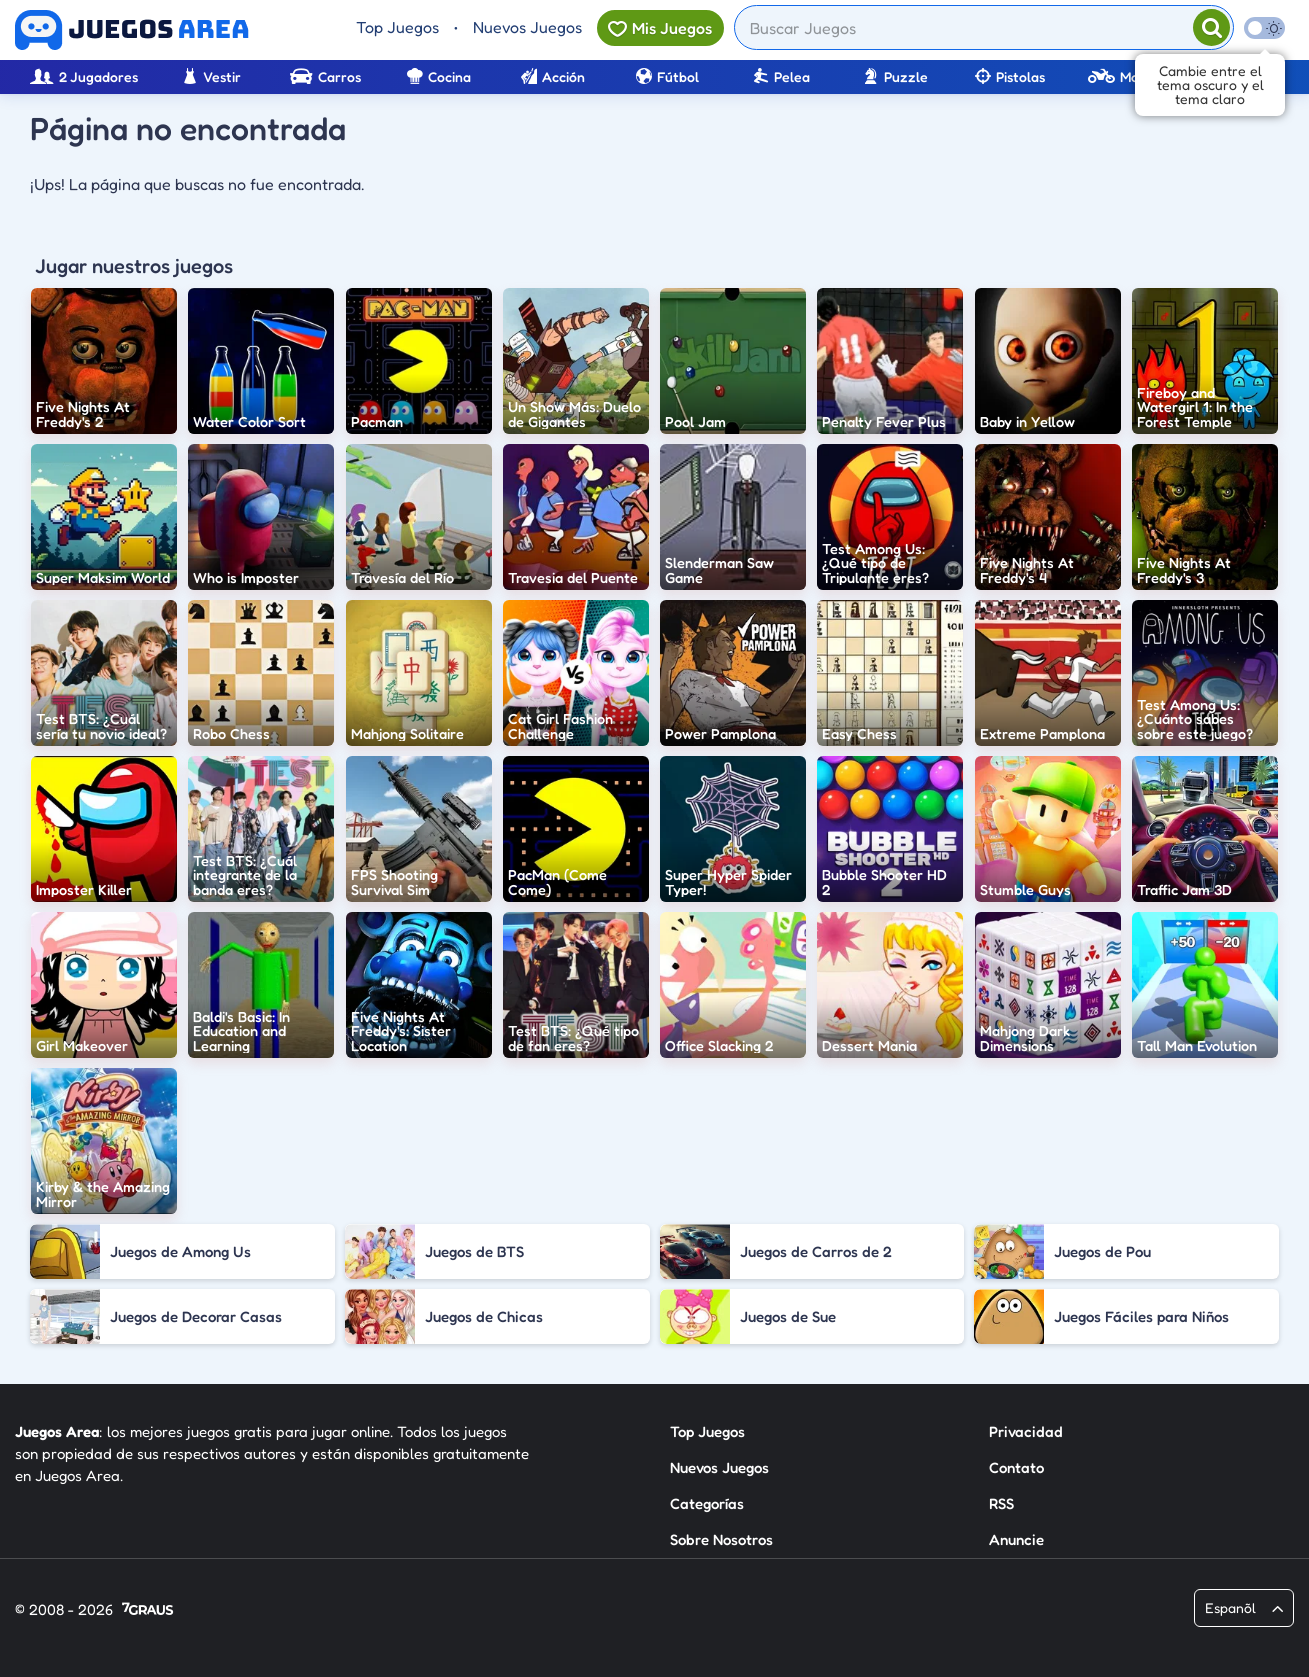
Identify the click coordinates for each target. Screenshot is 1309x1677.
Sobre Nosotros (721, 1539)
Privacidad (1026, 1431)
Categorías (707, 1503)
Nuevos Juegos (527, 27)
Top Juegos (397, 27)
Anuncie (1016, 1539)
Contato (1016, 1467)
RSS (1001, 1503)
